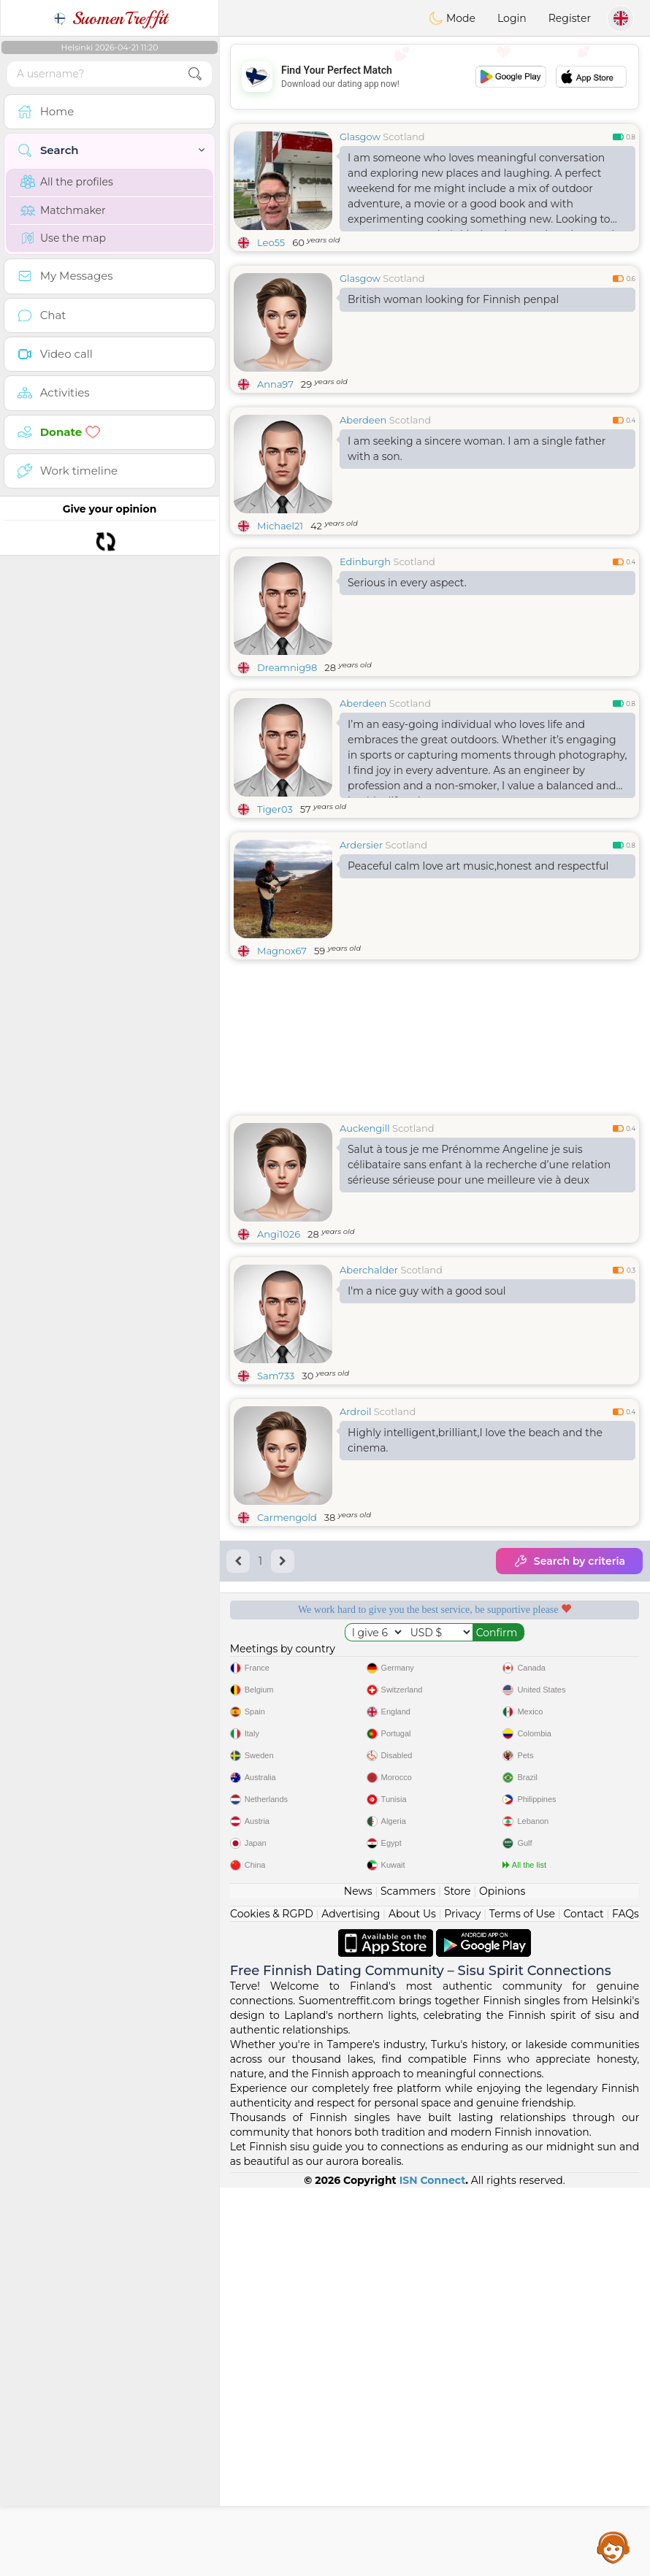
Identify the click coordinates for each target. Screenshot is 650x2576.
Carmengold (287, 1517)
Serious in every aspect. (407, 582)
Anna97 (275, 384)
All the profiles (66, 182)
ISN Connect (432, 2568)
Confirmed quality (324, 1743)
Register (569, 18)
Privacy (462, 2302)
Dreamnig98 (287, 667)
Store (457, 2279)
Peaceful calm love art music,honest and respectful (478, 866)
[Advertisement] (434, 77)
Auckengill (365, 1128)
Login (512, 18)
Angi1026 (278, 1234)
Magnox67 (282, 951)
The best (544, 1743)
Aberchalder (369, 1270)
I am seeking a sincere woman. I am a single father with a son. (476, 448)
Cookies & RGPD (271, 2302)
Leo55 (271, 242)
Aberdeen (363, 420)
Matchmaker (63, 210)
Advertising (350, 2302)
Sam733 (275, 1375)
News (358, 2279)
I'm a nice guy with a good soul (427, 1290)
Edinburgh (365, 561)
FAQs (625, 2302)
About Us (412, 2302)
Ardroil (355, 1411)
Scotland (403, 136)
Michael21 (280, 526)
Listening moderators (544, 1659)
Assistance (613, 2547)
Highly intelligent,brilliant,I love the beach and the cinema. (475, 1440)
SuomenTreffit (110, 18)
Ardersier (361, 845)
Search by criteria (569, 1561)
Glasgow (360, 136)
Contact (583, 2302)
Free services (325, 1659)
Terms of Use (522, 2302)
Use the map (63, 238)
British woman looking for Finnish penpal (453, 299)
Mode (452, 18)
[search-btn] (195, 74)
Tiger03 (275, 809)
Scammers (408, 2279)
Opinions (502, 2279)
